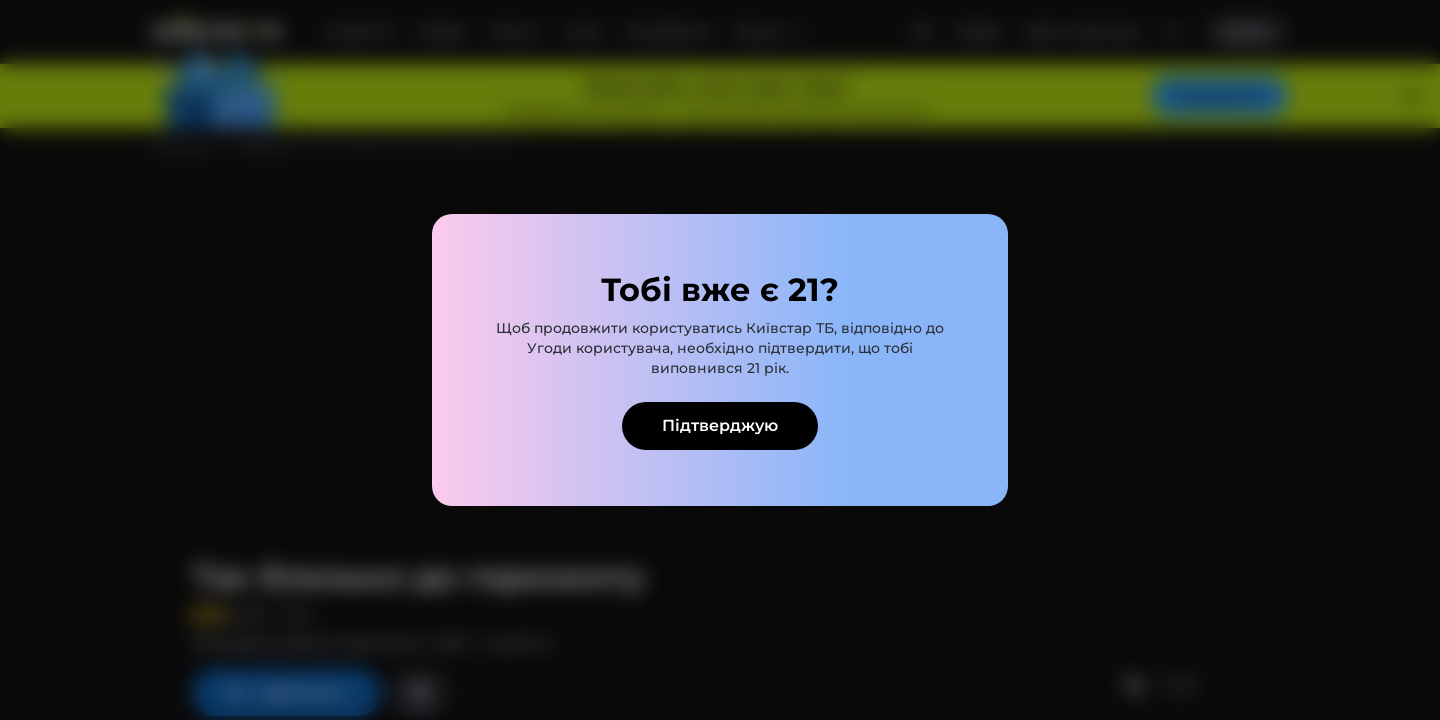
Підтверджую (720, 425)
